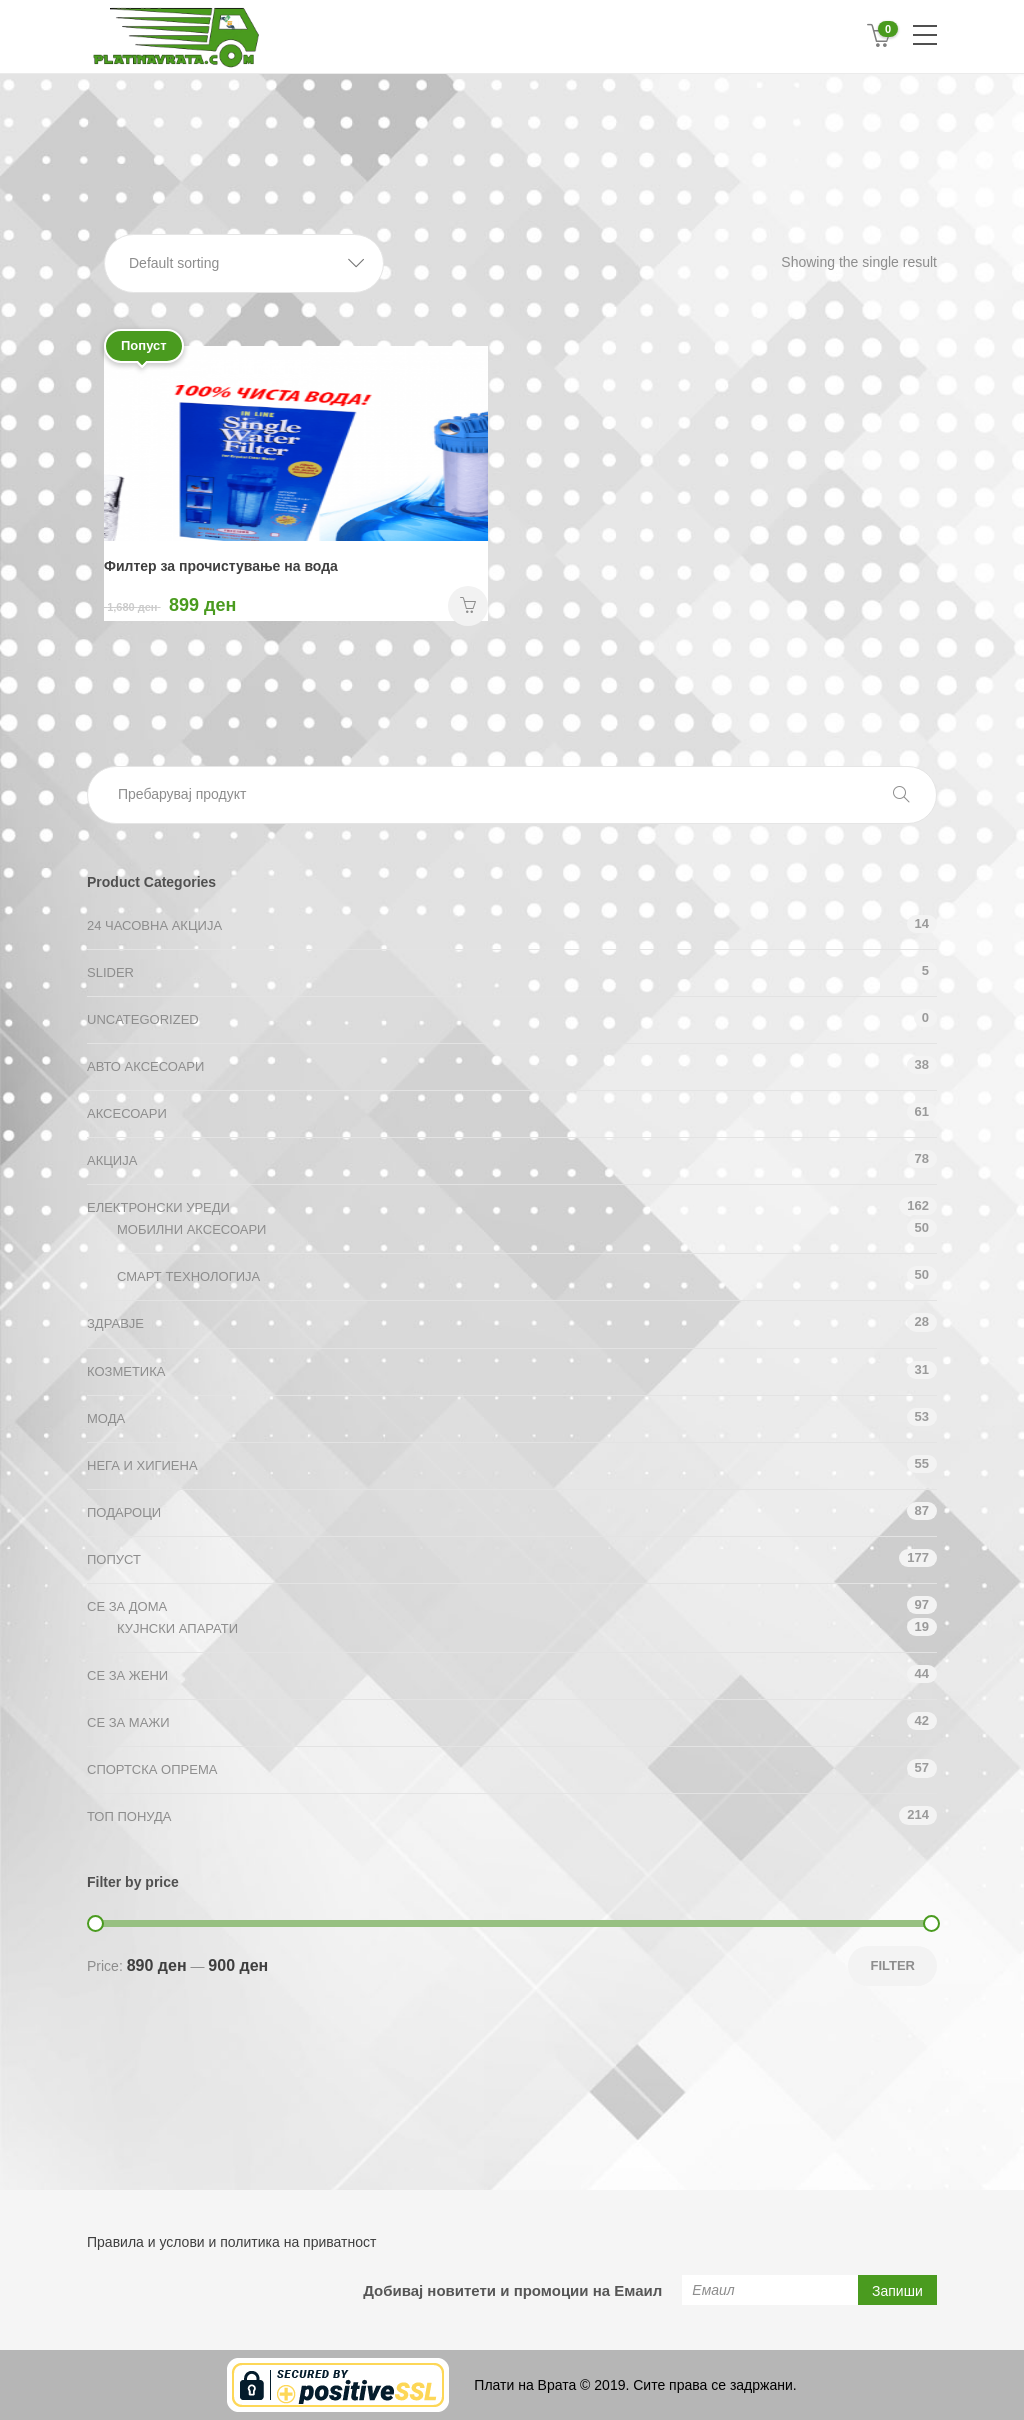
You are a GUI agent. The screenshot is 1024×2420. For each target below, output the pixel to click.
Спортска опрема (152, 1769)
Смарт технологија (188, 1276)
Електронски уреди (158, 1207)
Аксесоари (127, 1113)
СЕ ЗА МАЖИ (128, 1722)
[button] (244, 263)
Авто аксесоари (145, 1066)
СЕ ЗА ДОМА (127, 1606)
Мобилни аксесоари (191, 1229)
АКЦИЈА (112, 1160)
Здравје (115, 1323)
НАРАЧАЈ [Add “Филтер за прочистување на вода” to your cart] (468, 606)
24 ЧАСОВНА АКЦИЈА (154, 925)
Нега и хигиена (142, 1465)
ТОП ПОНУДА (129, 1816)
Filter (892, 1965)
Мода (106, 1418)
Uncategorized (143, 1019)
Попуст (114, 1559)
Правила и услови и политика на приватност (231, 2242)
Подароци (124, 1512)
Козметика (126, 1371)
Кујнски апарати (177, 1628)
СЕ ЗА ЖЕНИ (127, 1675)
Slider (110, 972)
